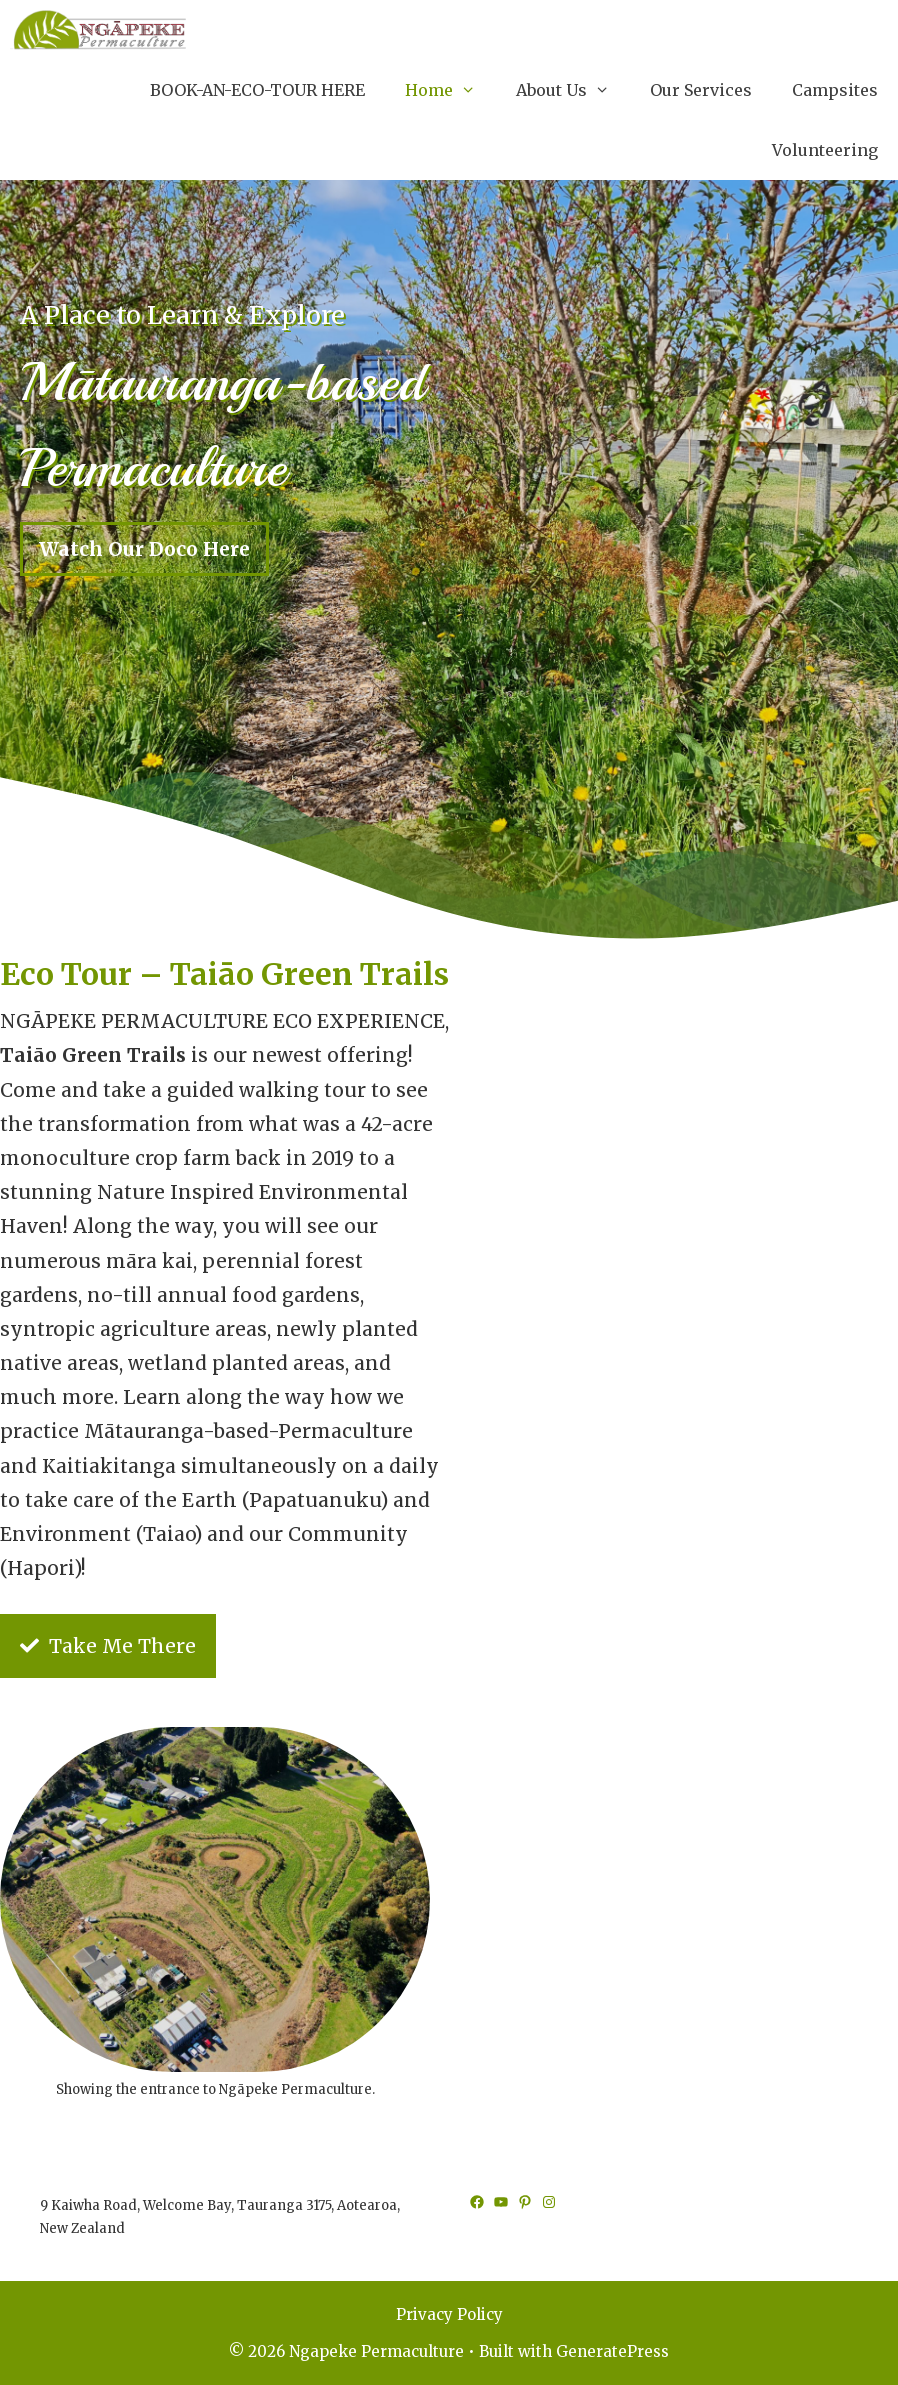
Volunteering (825, 150)
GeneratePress (612, 2351)
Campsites (835, 90)
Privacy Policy (449, 2314)
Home (450, 90)
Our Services (701, 90)
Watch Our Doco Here (144, 549)
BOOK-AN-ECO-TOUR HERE (257, 90)
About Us (573, 90)
